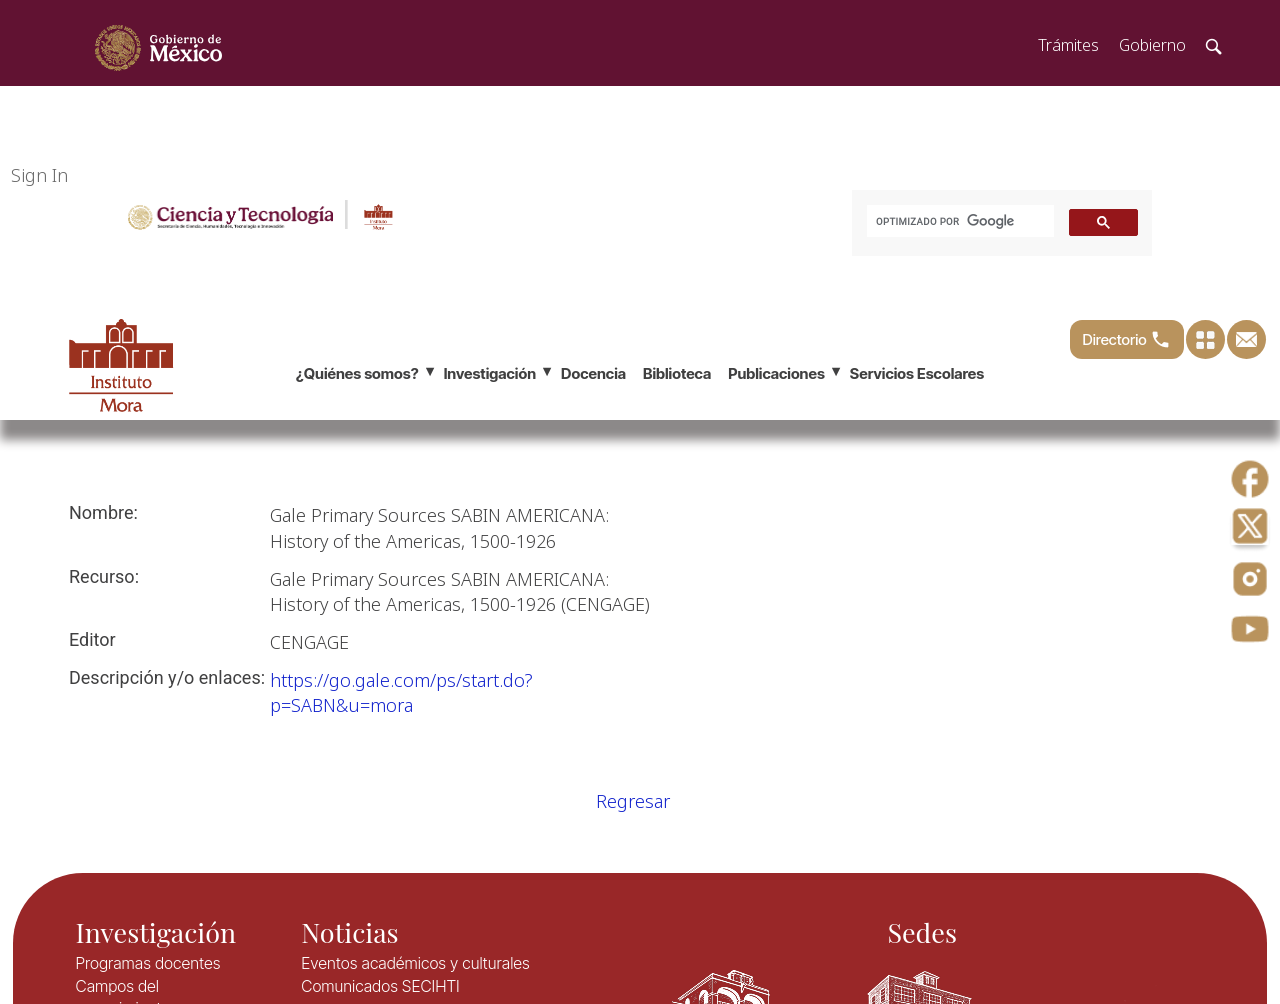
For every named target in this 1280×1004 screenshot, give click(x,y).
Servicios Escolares (917, 373)
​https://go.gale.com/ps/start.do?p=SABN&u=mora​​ (401, 693)
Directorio (1127, 339)
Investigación (490, 373)
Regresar (633, 801)
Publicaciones (776, 373)
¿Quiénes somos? (357, 373)
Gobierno (1152, 45)
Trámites (1068, 45)
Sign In (39, 175)
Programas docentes (148, 963)
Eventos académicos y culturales (415, 963)
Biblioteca (677, 373)
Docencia (593, 373)
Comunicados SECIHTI (380, 986)
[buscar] (958, 221)
